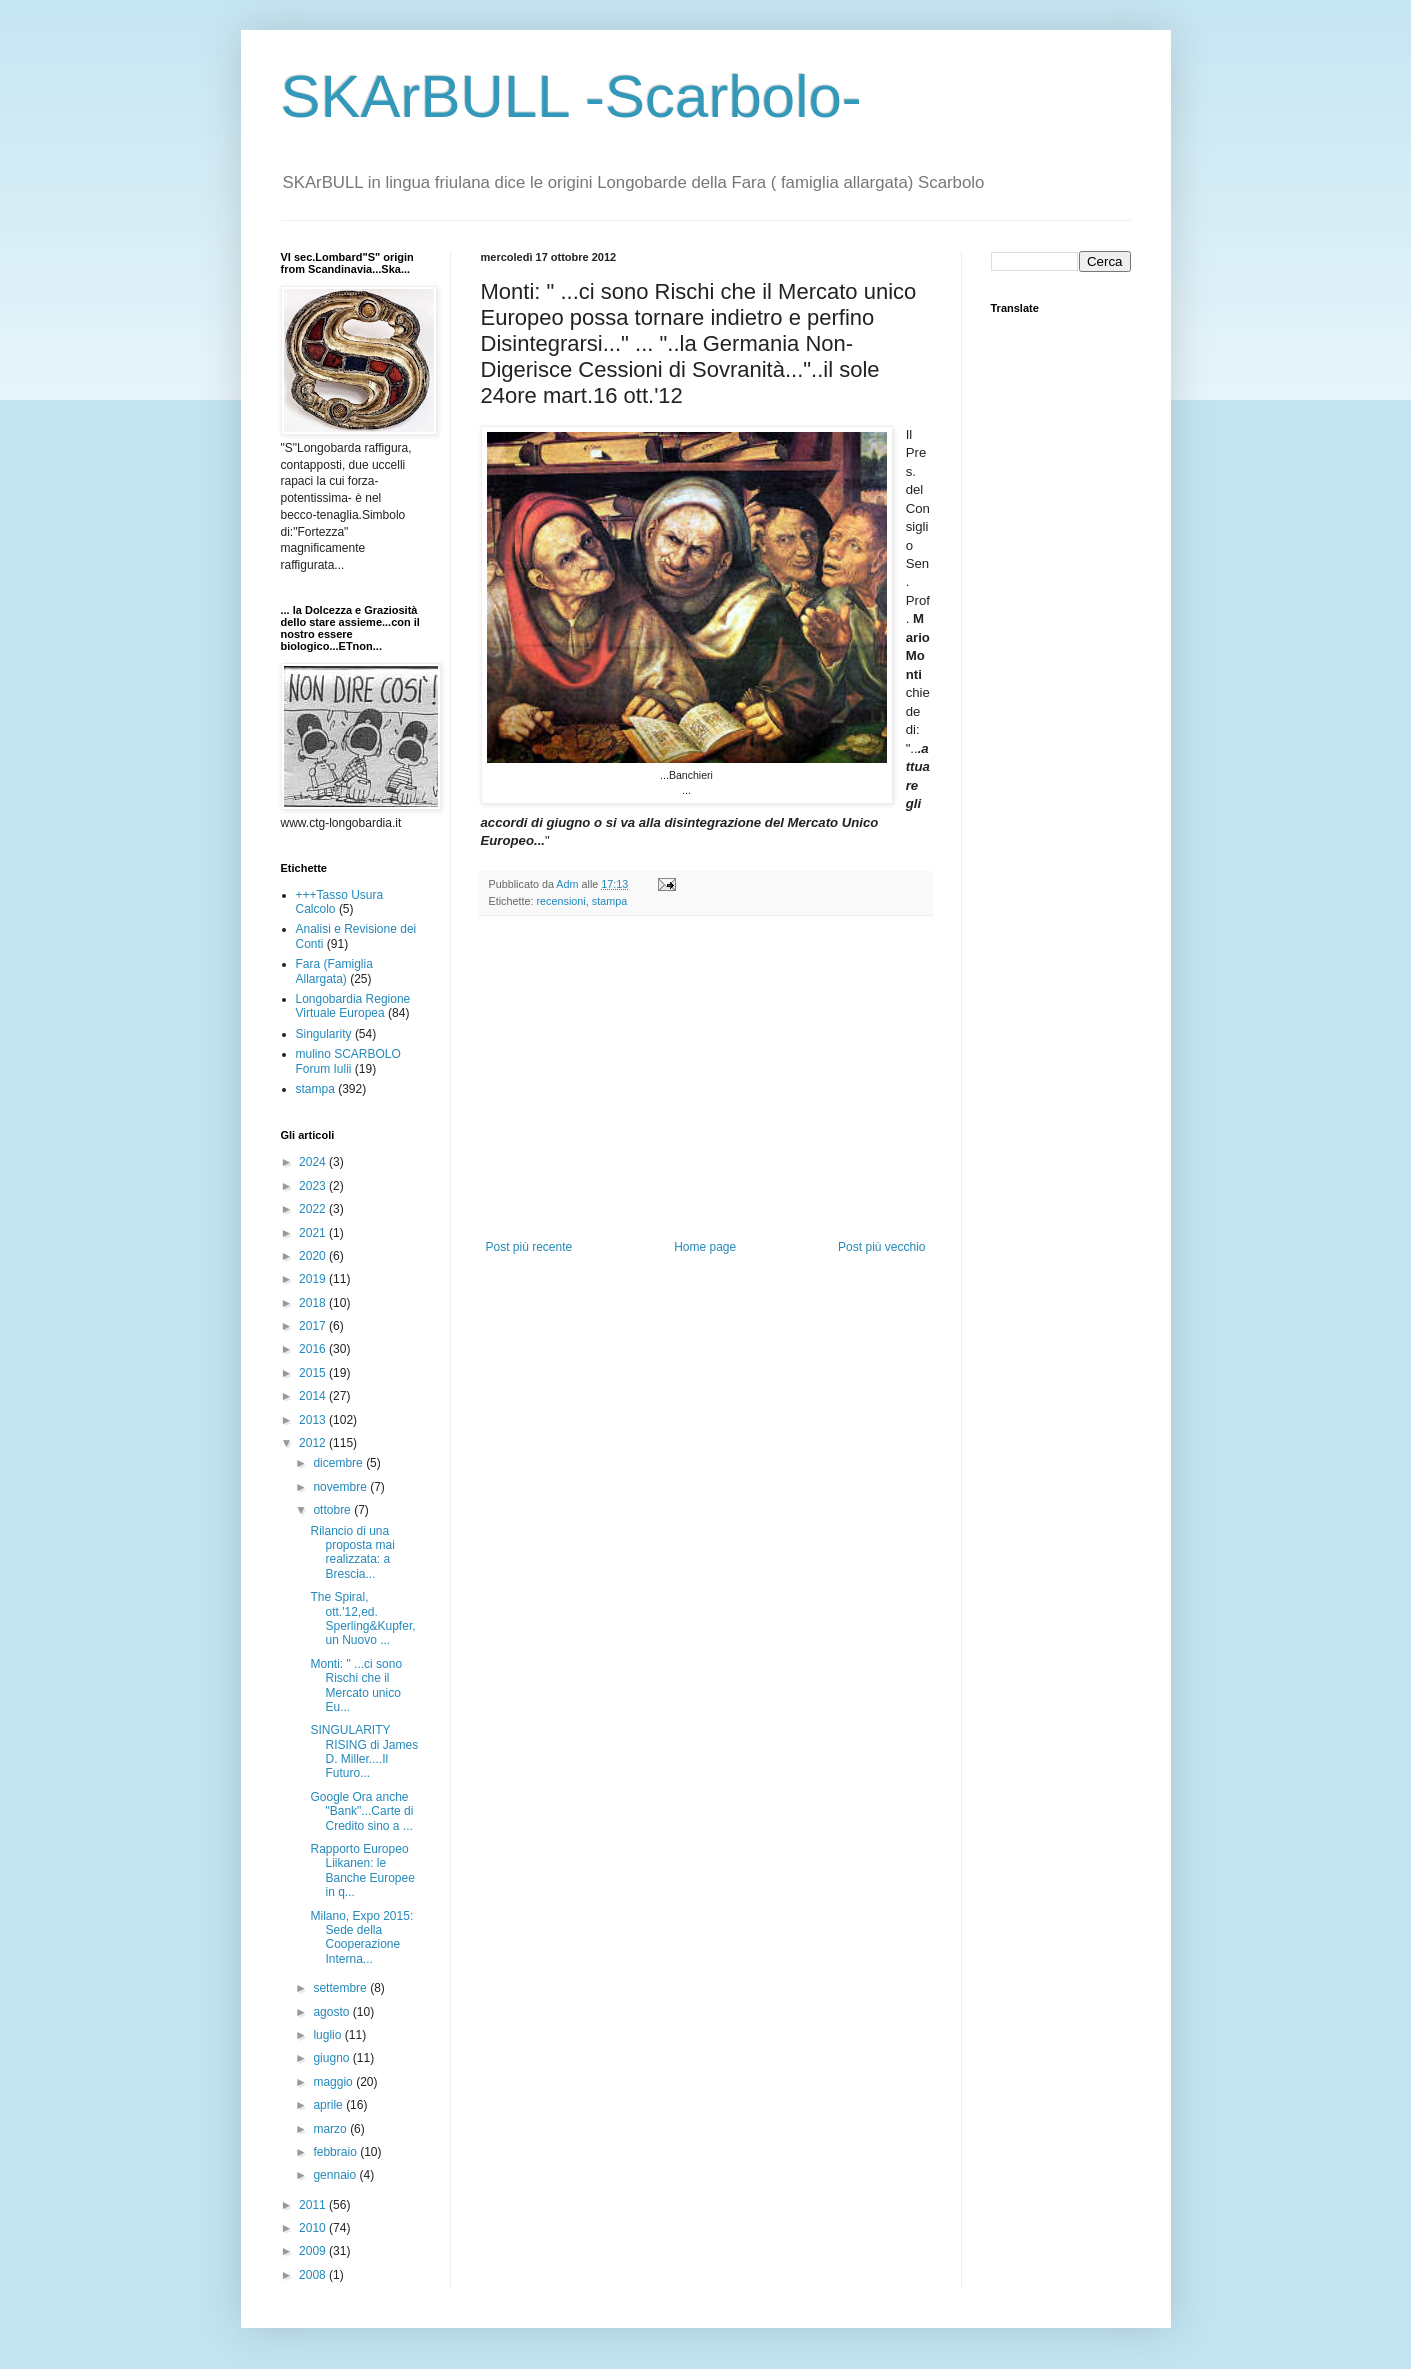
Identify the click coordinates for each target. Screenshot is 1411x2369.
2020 (314, 1256)
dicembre (339, 1463)
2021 (314, 1233)
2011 (314, 2205)
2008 (314, 2275)
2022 (314, 1209)
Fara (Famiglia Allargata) (334, 971)
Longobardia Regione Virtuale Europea (353, 1006)
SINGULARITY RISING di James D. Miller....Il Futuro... (364, 1751)
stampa (609, 901)
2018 (314, 1303)
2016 (314, 1349)
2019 (314, 1279)
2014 (314, 1396)
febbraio (336, 2152)
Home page (705, 1247)
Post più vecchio (881, 1247)
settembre (341, 1988)
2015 (314, 1373)
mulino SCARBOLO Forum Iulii (348, 1061)
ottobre (333, 1510)
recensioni (561, 901)
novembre (341, 1487)
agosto (332, 2012)
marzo (331, 2129)
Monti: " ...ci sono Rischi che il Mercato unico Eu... (356, 1685)
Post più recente (529, 1247)
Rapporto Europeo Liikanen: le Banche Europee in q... (362, 1870)
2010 (314, 2228)
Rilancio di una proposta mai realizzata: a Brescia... (352, 1552)
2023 (314, 1186)
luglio (328, 2035)
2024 (314, 1162)
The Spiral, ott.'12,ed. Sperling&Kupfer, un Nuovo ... (362, 1618)
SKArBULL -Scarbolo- (571, 96)
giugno (332, 2058)
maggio (334, 2082)
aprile (329, 2105)
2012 (314, 1443)
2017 (314, 1326)
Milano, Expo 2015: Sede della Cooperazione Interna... (361, 1937)
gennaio (336, 2175)
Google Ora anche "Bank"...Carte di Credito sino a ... (361, 1811)
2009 (314, 2251)
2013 (314, 1420)
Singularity (324, 1034)
